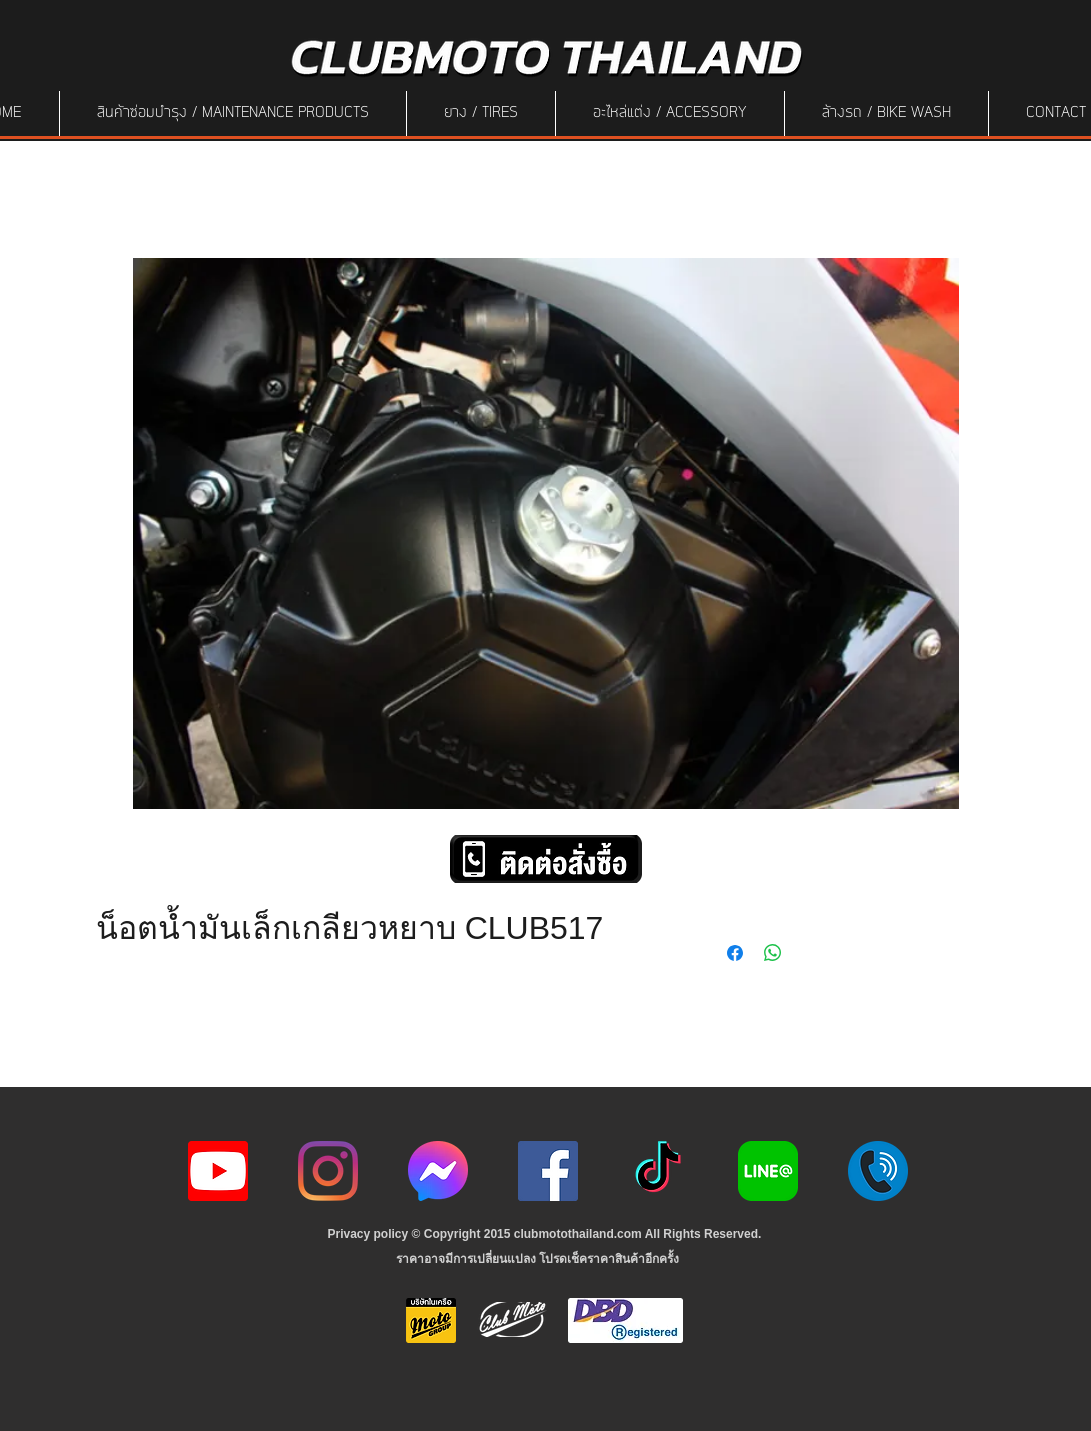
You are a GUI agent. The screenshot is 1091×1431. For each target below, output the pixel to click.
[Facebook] (548, 1171)
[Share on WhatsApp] (773, 953)
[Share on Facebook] (735, 953)
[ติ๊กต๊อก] (658, 1171)
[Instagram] (328, 1171)
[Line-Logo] (768, 1171)
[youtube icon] (218, 1171)
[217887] (878, 1171)
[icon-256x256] (438, 1171)
